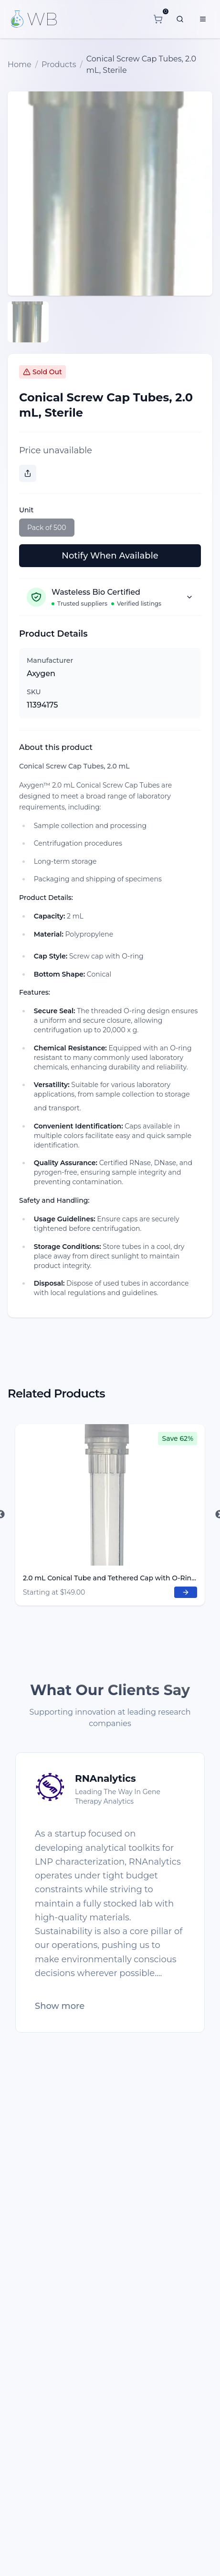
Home (19, 64)
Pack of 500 (46, 527)
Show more (59, 2006)
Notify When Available (110, 555)
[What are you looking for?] (179, 19)
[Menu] (202, 19)
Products (59, 64)
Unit (26, 510)
